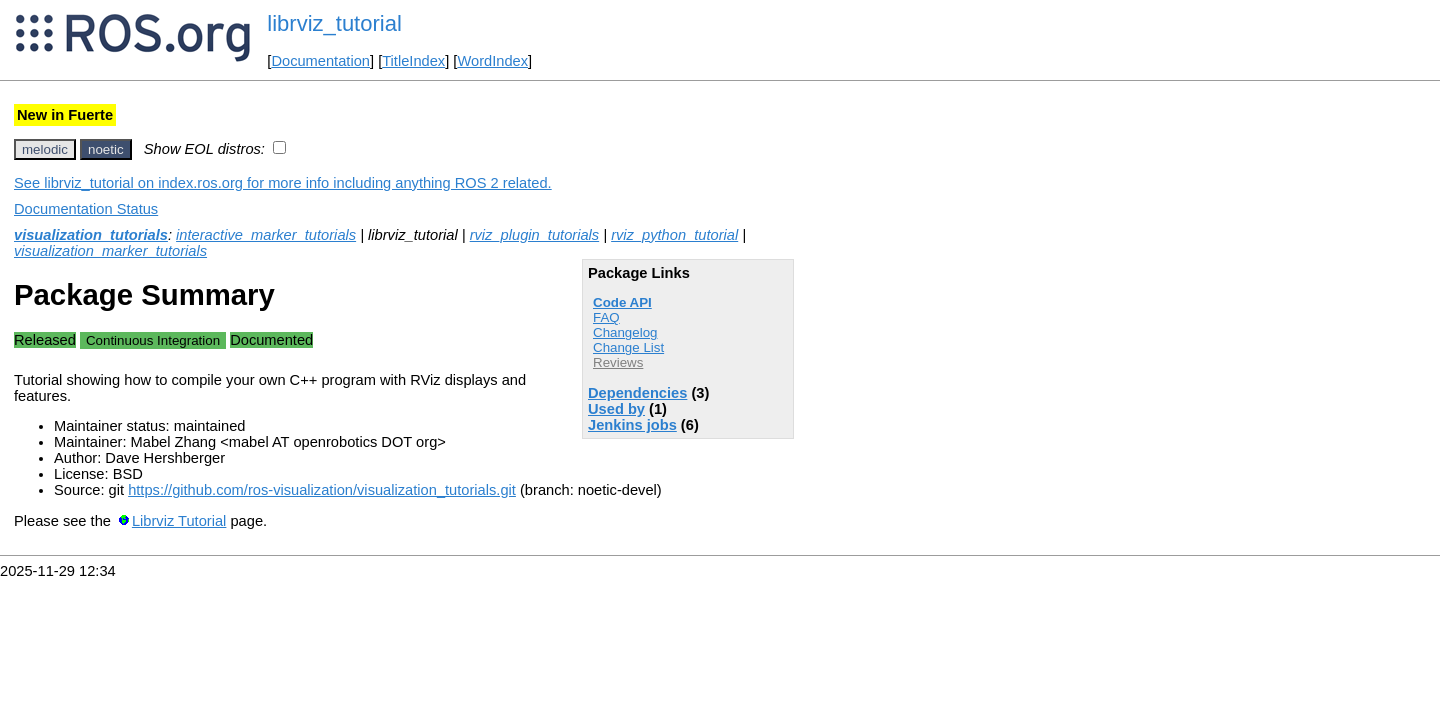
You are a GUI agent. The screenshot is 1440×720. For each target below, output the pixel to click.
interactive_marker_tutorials (266, 235)
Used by (616, 409)
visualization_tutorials (91, 235)
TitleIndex (413, 61)
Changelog (625, 332)
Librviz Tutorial (179, 521)
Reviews (618, 362)
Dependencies (637, 393)
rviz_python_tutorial (674, 235)
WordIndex (492, 61)
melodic (45, 149)
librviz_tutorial (334, 23)
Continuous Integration (153, 340)
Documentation (320, 61)
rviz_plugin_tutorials (535, 235)
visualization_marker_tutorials (110, 251)
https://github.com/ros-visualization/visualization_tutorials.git (322, 490)
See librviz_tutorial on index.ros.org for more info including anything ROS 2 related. (283, 183)
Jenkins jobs (632, 425)
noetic (106, 149)
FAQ (606, 317)
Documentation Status (86, 209)
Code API (622, 302)
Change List (628, 347)
